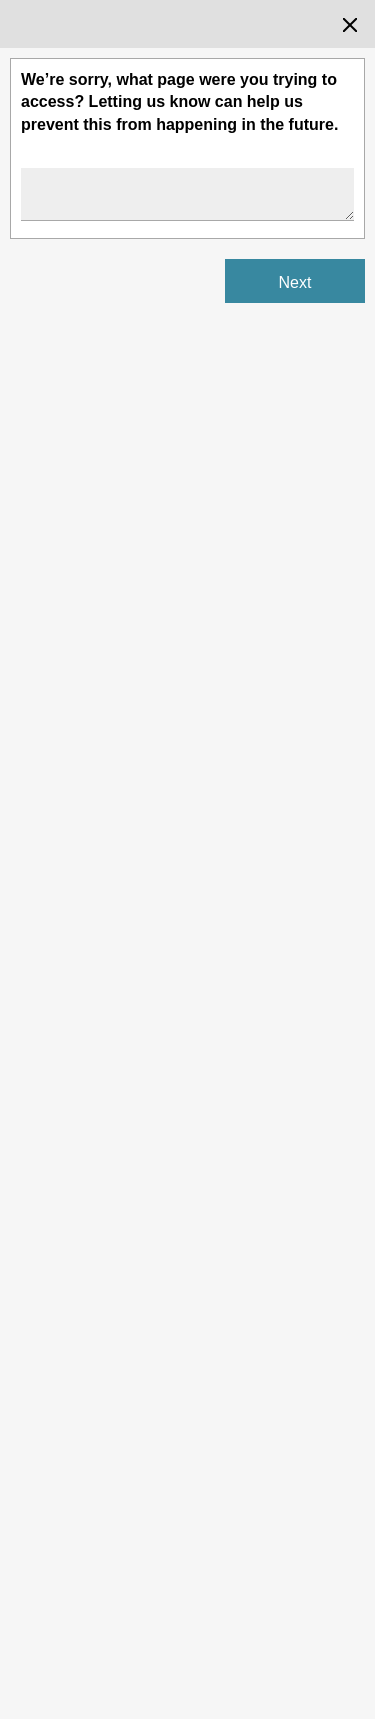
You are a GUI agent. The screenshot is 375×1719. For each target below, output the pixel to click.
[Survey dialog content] (187, 859)
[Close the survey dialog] (350, 25)
